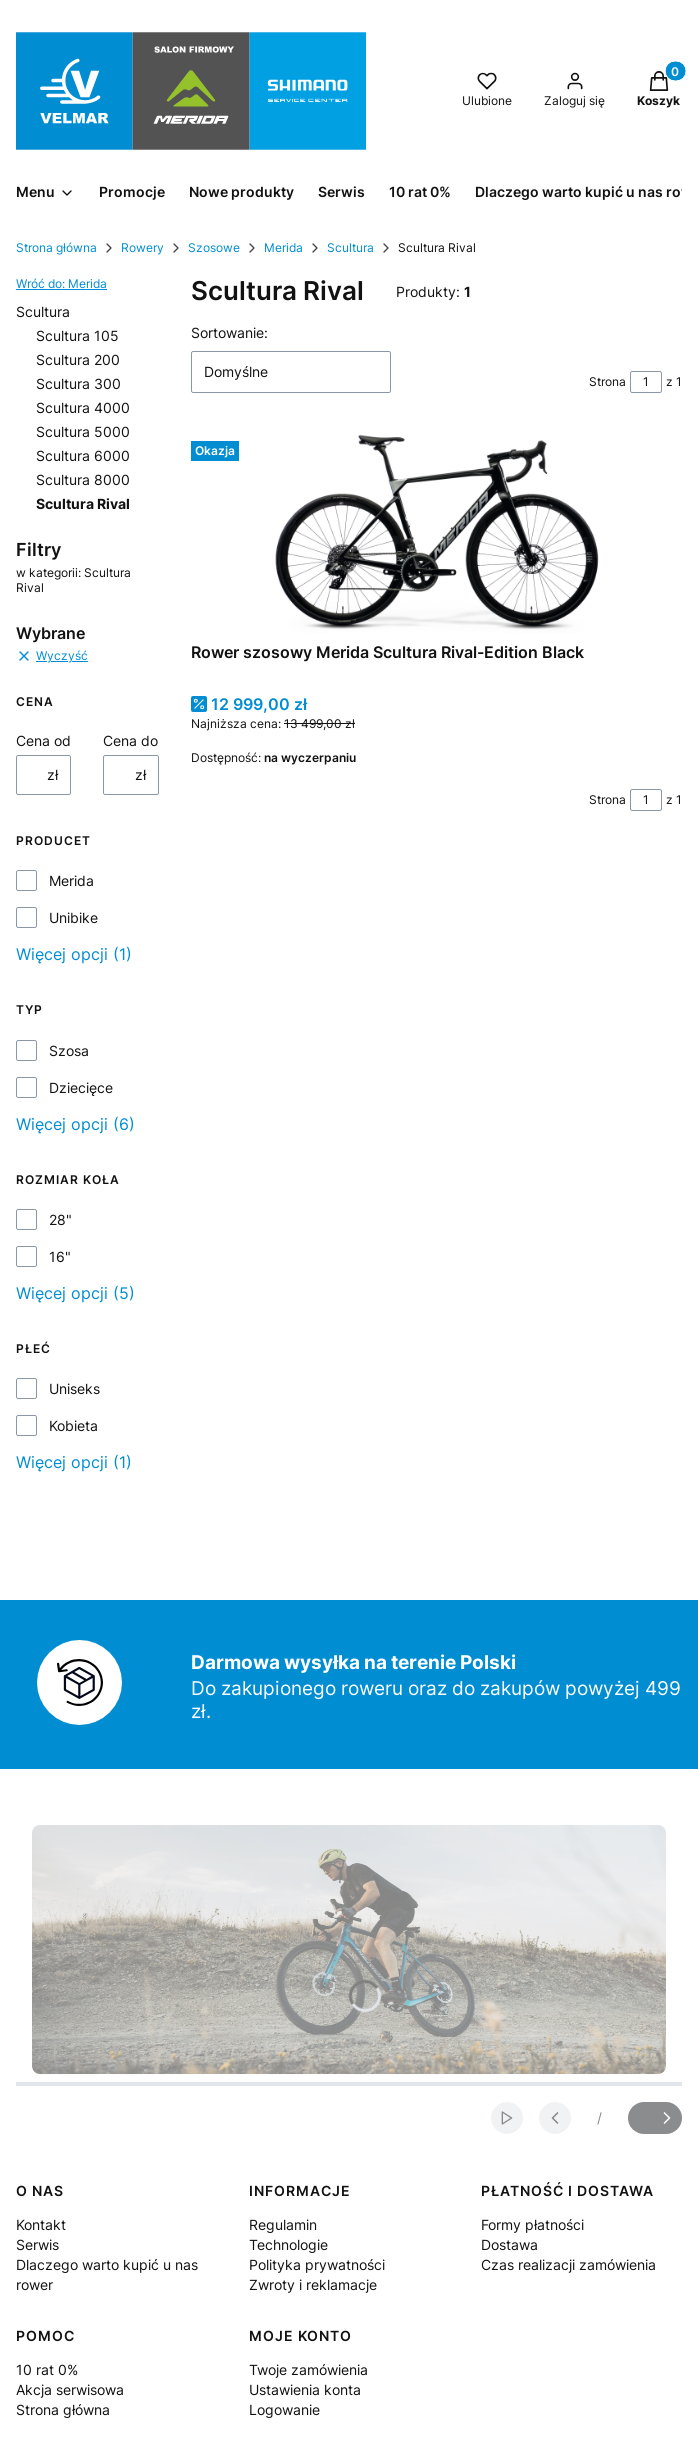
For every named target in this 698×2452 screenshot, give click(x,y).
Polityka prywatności (317, 2264)
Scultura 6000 (83, 455)
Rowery (142, 247)
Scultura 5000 (83, 431)
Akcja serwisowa (70, 2389)
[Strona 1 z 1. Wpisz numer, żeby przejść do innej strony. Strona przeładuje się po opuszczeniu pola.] (646, 382)
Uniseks (74, 1388)
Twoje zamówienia (308, 2369)
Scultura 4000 (83, 407)
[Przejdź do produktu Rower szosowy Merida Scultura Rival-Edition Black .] (436, 533)
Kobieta (73, 1425)
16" (60, 1256)
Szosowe (214, 247)
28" (60, 1219)
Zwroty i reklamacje (313, 2284)
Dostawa (509, 2244)
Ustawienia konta (305, 2389)
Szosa (69, 1050)
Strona (607, 381)
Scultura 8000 (83, 479)
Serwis (37, 2244)
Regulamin (283, 2224)
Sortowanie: (229, 332)
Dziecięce (81, 1087)
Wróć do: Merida (61, 283)
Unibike (73, 917)
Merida (283, 247)
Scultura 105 (77, 335)
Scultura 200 (78, 359)
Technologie (288, 2244)
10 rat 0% (47, 2369)
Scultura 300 (78, 383)
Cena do (130, 740)
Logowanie (284, 2409)
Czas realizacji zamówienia (568, 2264)
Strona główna (56, 247)
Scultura (350, 247)
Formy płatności (532, 2224)
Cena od (43, 740)
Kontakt (41, 2224)
